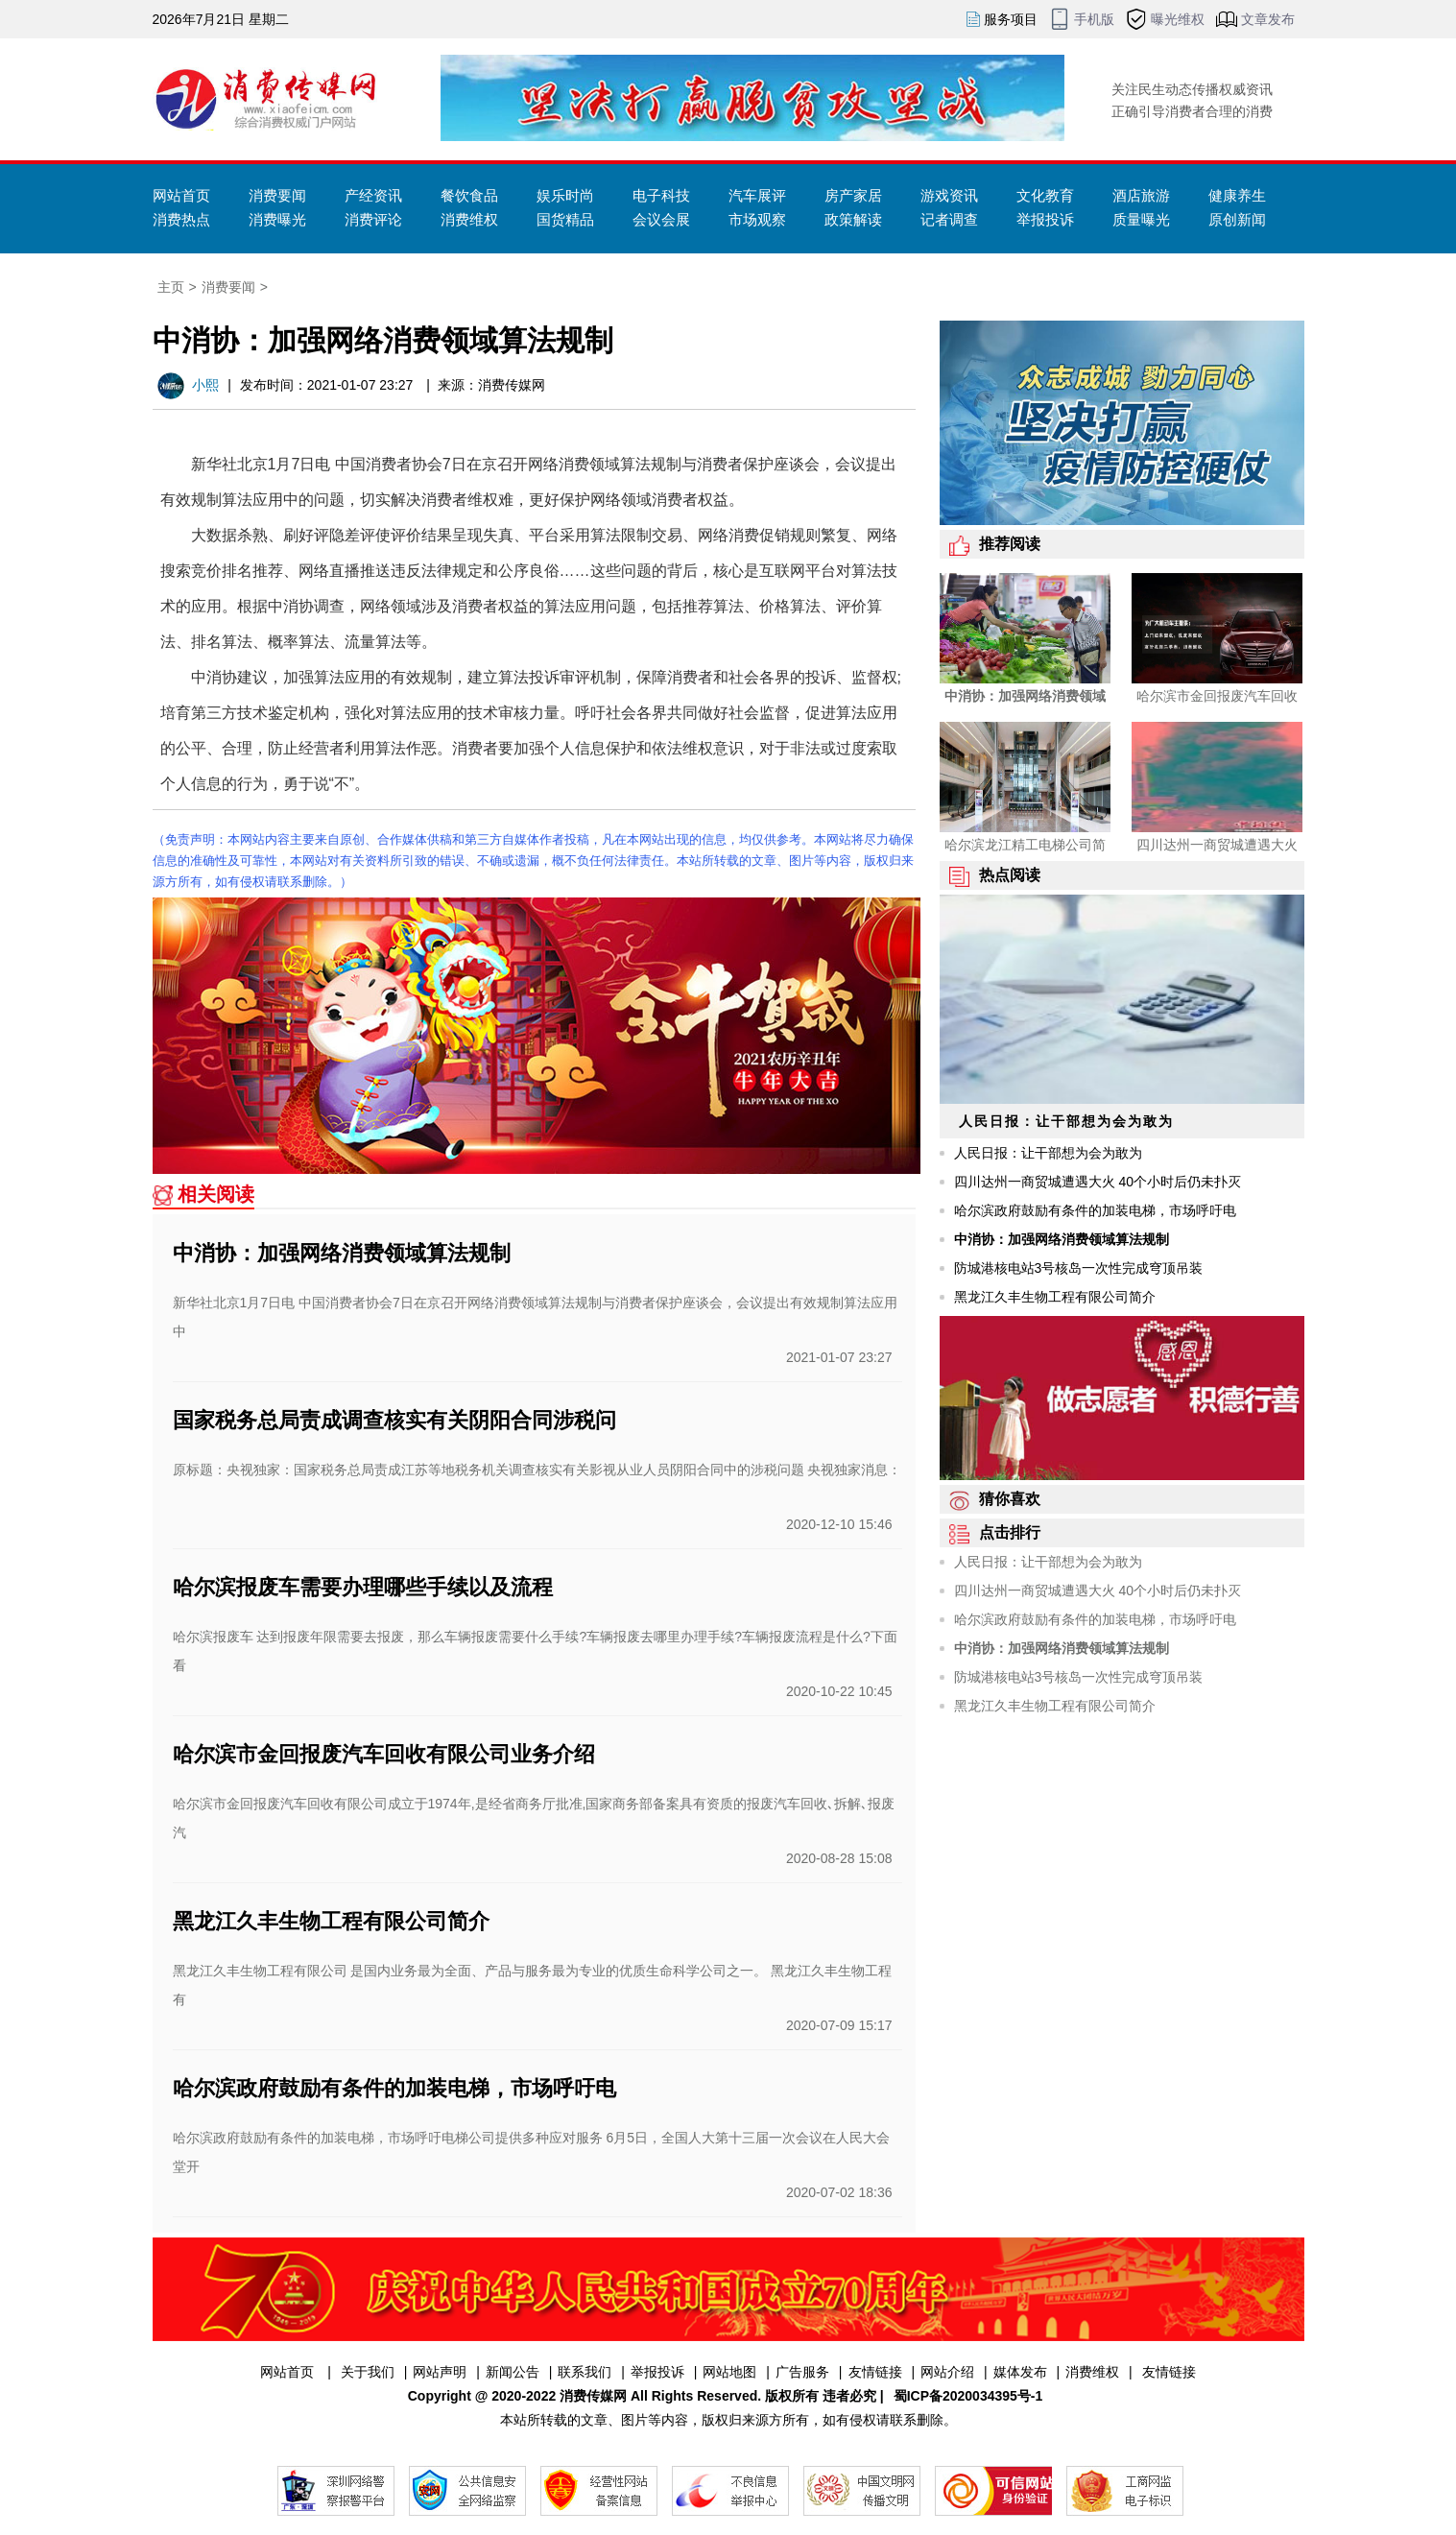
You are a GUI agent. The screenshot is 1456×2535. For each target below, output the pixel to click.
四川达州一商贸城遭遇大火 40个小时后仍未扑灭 (1097, 1181)
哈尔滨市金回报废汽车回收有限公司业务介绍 (384, 1754)
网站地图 (729, 2372)
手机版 (1094, 19)
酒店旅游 (1141, 195)
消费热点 (181, 219)
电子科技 (661, 195)
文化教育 (1045, 195)
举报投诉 (1045, 219)
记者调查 (949, 219)
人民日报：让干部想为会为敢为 (1048, 1152)
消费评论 (373, 219)
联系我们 (584, 2372)
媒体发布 (1020, 2372)
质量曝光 (1141, 219)
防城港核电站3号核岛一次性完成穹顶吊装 (1079, 1268)
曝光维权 (1178, 19)
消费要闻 (277, 195)
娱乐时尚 (565, 195)
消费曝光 (277, 219)
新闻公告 (512, 2372)
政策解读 (853, 219)
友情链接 (875, 2372)
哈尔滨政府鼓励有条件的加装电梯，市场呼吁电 (394, 2088)
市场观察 (757, 219)
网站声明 (439, 2372)
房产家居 (853, 195)
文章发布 (1268, 19)
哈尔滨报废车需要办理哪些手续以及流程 (363, 1587)
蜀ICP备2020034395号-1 (968, 2395)
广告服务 (802, 2372)
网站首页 (181, 195)
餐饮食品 (469, 195)
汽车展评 (757, 195)
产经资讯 (373, 195)
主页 (170, 287)
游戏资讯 (949, 195)
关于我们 (367, 2372)
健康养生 (1237, 195)
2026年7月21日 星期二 (221, 19)
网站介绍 (947, 2372)
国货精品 (565, 219)
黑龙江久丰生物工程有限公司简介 (331, 1921)
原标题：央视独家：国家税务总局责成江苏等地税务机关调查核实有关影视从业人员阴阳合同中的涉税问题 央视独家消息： (537, 1469)
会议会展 (661, 219)
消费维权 (469, 219)
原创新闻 (1237, 219)
